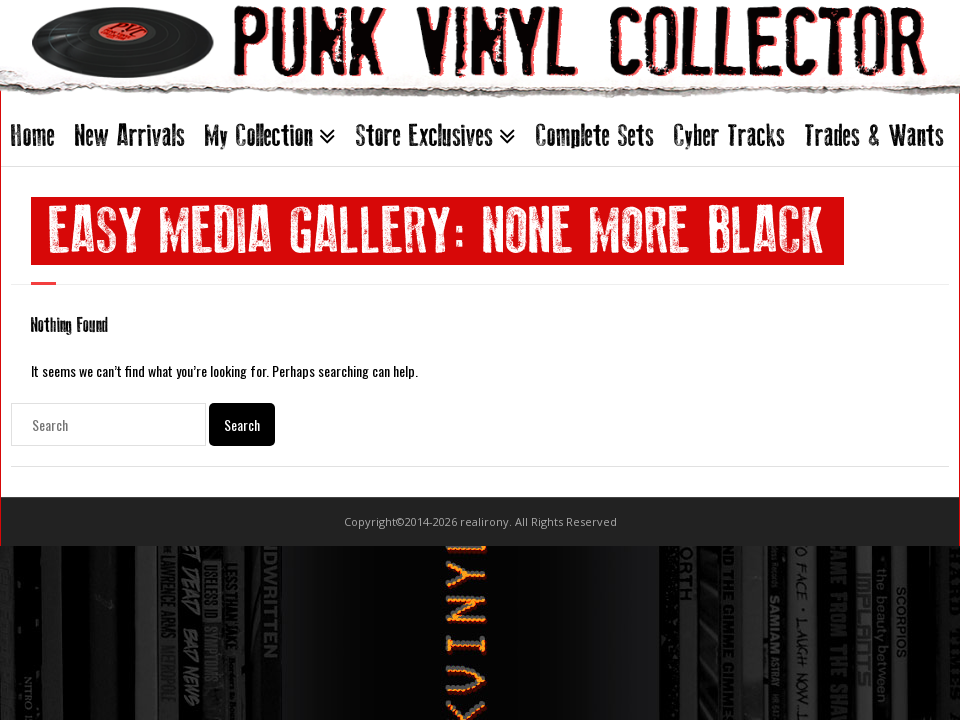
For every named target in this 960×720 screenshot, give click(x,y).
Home (33, 135)
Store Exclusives (424, 135)
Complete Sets (595, 135)
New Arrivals (130, 135)
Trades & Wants (874, 135)
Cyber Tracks (729, 135)
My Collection (259, 135)
